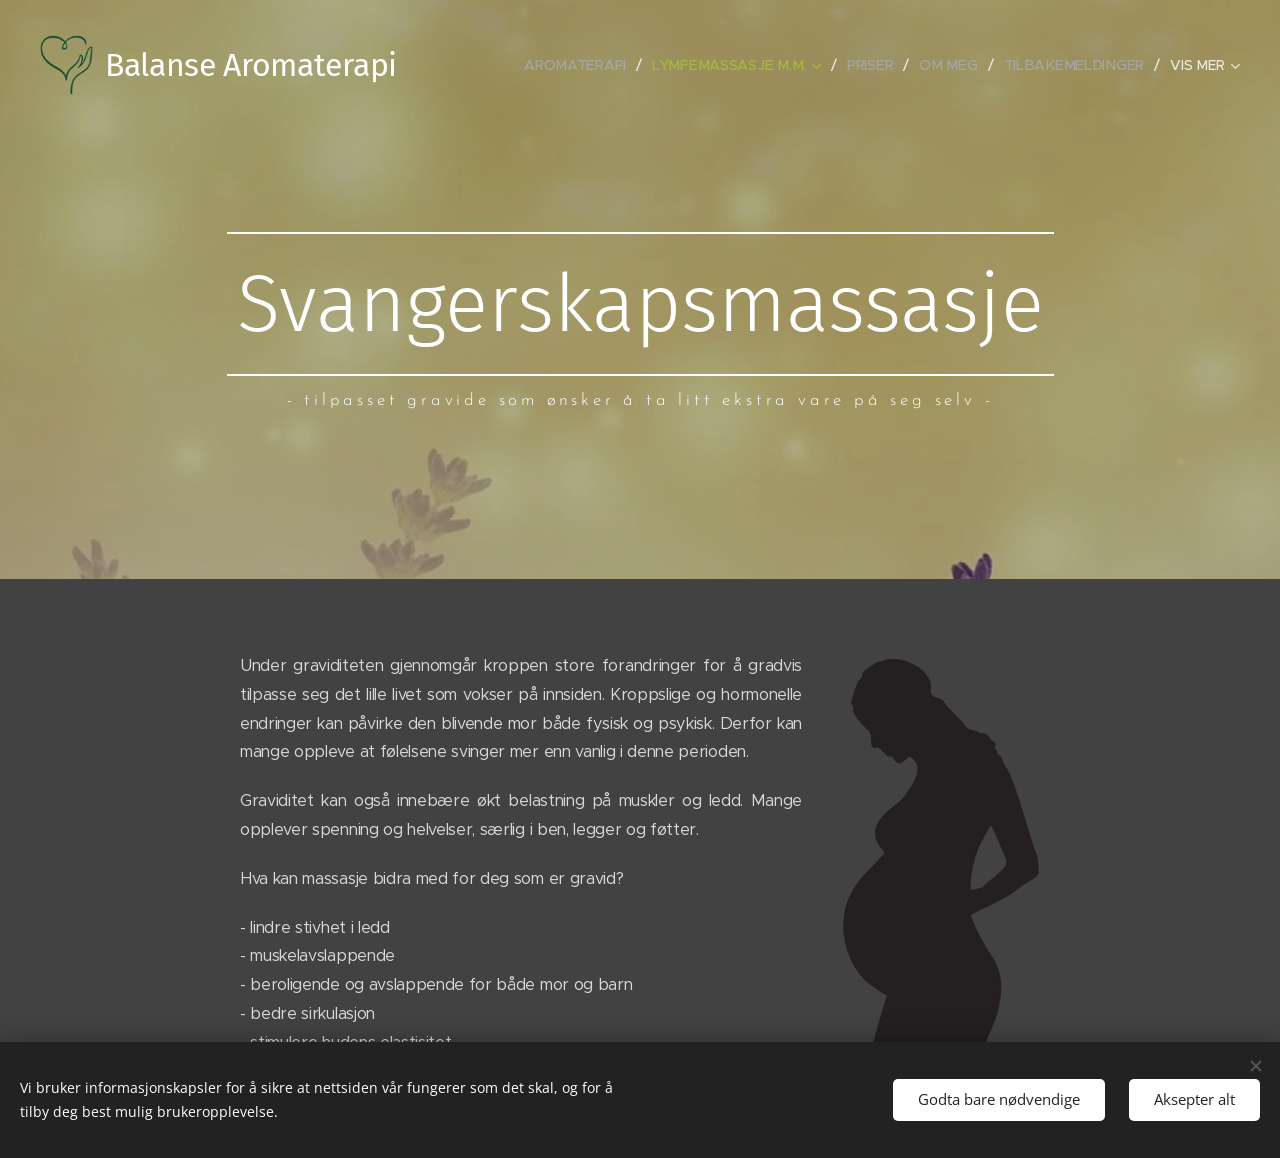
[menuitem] (590, 65)
